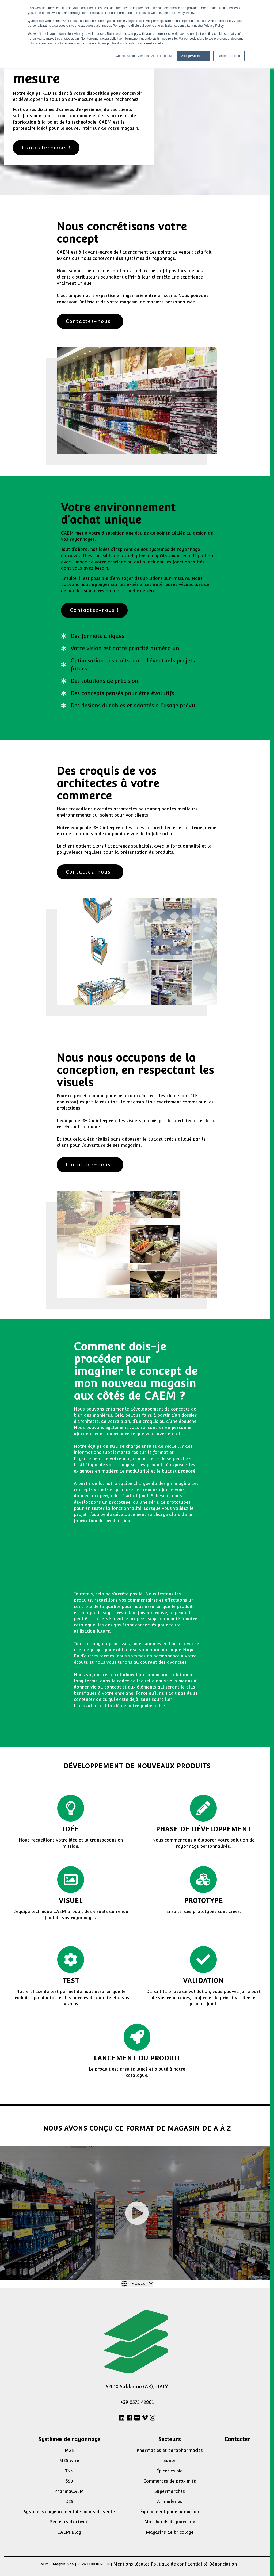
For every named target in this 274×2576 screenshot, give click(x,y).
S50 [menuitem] (69, 2481)
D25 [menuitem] (69, 2501)
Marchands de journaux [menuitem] (169, 2521)
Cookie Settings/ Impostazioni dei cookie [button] (144, 56)
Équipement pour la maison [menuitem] (169, 2511)
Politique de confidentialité (179, 2564)
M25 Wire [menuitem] (69, 2460)
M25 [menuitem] (69, 2450)
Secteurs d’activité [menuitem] (69, 2521)
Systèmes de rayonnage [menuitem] (69, 2439)
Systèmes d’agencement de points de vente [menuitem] (69, 2511)
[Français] (137, 2283)
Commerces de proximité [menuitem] (169, 2481)
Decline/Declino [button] (229, 56)
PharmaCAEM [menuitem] (69, 2491)
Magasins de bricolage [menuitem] (169, 2532)
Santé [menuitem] (169, 2460)
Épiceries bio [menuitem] (169, 2471)
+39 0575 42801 (137, 2402)
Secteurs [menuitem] (169, 2439)
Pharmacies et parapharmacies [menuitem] (169, 2450)
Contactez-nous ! (46, 147)
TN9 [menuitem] (69, 2471)
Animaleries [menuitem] (169, 2501)
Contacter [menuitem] (237, 2439)
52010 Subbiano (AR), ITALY (137, 2386)
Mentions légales (131, 2564)
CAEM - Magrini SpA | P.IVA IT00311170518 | (75, 2564)
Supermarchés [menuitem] (169, 2491)
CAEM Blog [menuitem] (69, 2532)
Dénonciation (223, 2564)
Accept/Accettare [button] (193, 56)
